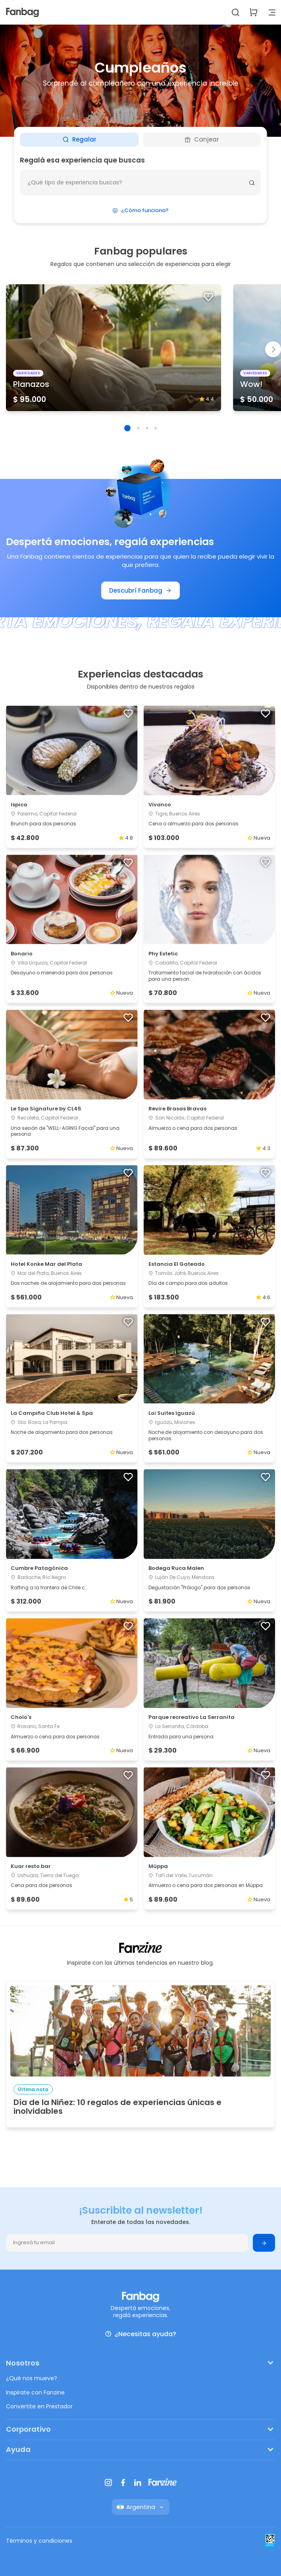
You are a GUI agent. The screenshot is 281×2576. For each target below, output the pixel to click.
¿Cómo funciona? (140, 210)
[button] (127, 428)
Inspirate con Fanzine (35, 2392)
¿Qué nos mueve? (31, 2378)
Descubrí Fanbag (140, 590)
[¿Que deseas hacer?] (140, 182)
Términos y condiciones (39, 2541)
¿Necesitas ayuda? (140, 2334)
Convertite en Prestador (39, 2406)
